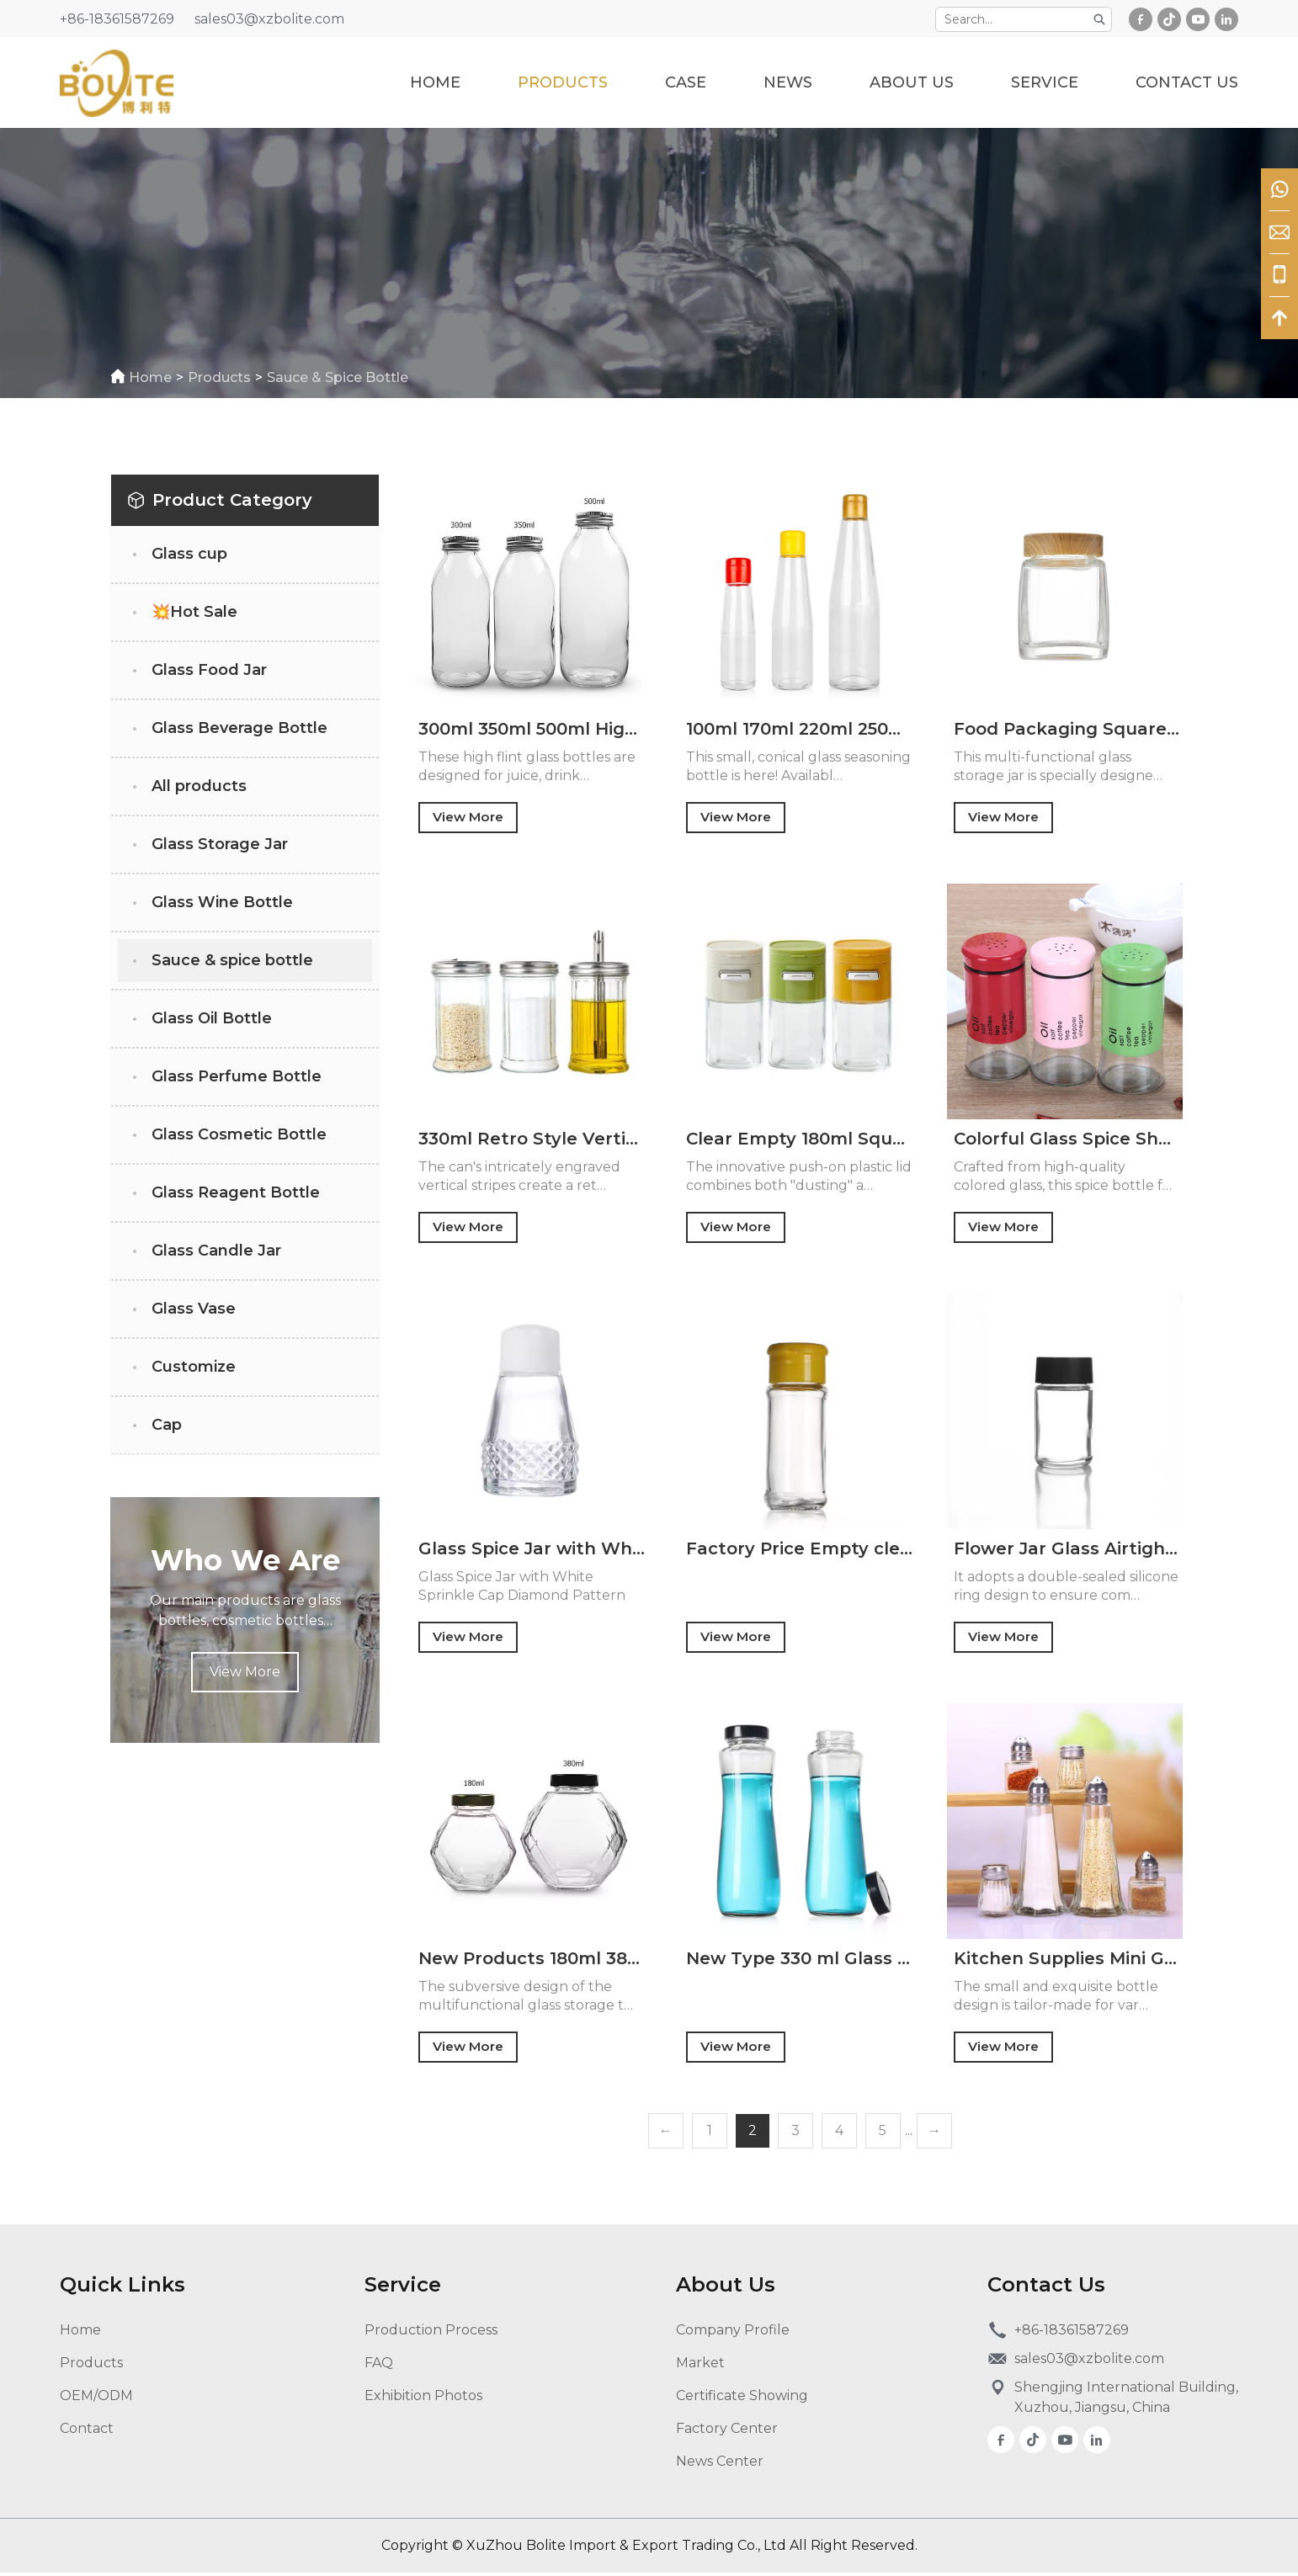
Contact (87, 2432)
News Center (719, 2464)
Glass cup (189, 553)
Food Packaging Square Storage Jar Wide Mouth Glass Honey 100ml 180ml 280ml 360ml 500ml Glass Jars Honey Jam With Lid (1067, 729)
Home (435, 82)
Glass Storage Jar (220, 844)
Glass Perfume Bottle (237, 1076)
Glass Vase (194, 1308)
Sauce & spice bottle (342, 377)
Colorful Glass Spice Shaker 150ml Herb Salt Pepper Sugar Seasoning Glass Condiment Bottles (1067, 1139)
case (685, 82)
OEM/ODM (96, 2399)
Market (700, 2366)
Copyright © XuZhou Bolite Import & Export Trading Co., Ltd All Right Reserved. (649, 2549)
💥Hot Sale (194, 612)
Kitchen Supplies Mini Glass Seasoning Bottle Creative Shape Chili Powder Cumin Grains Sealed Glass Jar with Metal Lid (1067, 1961)
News (787, 82)
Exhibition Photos (423, 2399)
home (155, 377)
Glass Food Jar (209, 670)
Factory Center (727, 2432)
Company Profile (733, 2333)
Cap (167, 1424)
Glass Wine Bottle (222, 902)
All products (199, 786)
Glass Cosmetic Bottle (239, 1134)
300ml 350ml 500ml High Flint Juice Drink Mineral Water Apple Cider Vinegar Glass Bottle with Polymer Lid (532, 729)
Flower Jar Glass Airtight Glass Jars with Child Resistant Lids (1067, 1550)
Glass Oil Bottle (212, 1018)
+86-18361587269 (117, 19)
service (1044, 82)
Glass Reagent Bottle (236, 1192)
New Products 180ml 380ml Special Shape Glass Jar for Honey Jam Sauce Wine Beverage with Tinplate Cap (532, 1961)
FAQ (378, 2366)
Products (563, 82)
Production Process (430, 2333)
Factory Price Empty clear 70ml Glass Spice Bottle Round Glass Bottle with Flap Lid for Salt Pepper (799, 1550)
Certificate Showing (742, 2399)
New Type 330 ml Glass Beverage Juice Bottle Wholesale (799, 1961)
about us (912, 82)
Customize (194, 1366)
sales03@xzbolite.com (269, 19)
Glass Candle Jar (216, 1250)
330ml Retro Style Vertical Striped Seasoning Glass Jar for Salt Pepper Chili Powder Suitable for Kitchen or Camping (532, 1139)
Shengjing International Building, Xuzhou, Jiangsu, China (1126, 2400)
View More (245, 1672)
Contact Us (1187, 82)
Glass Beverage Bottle (239, 728)
